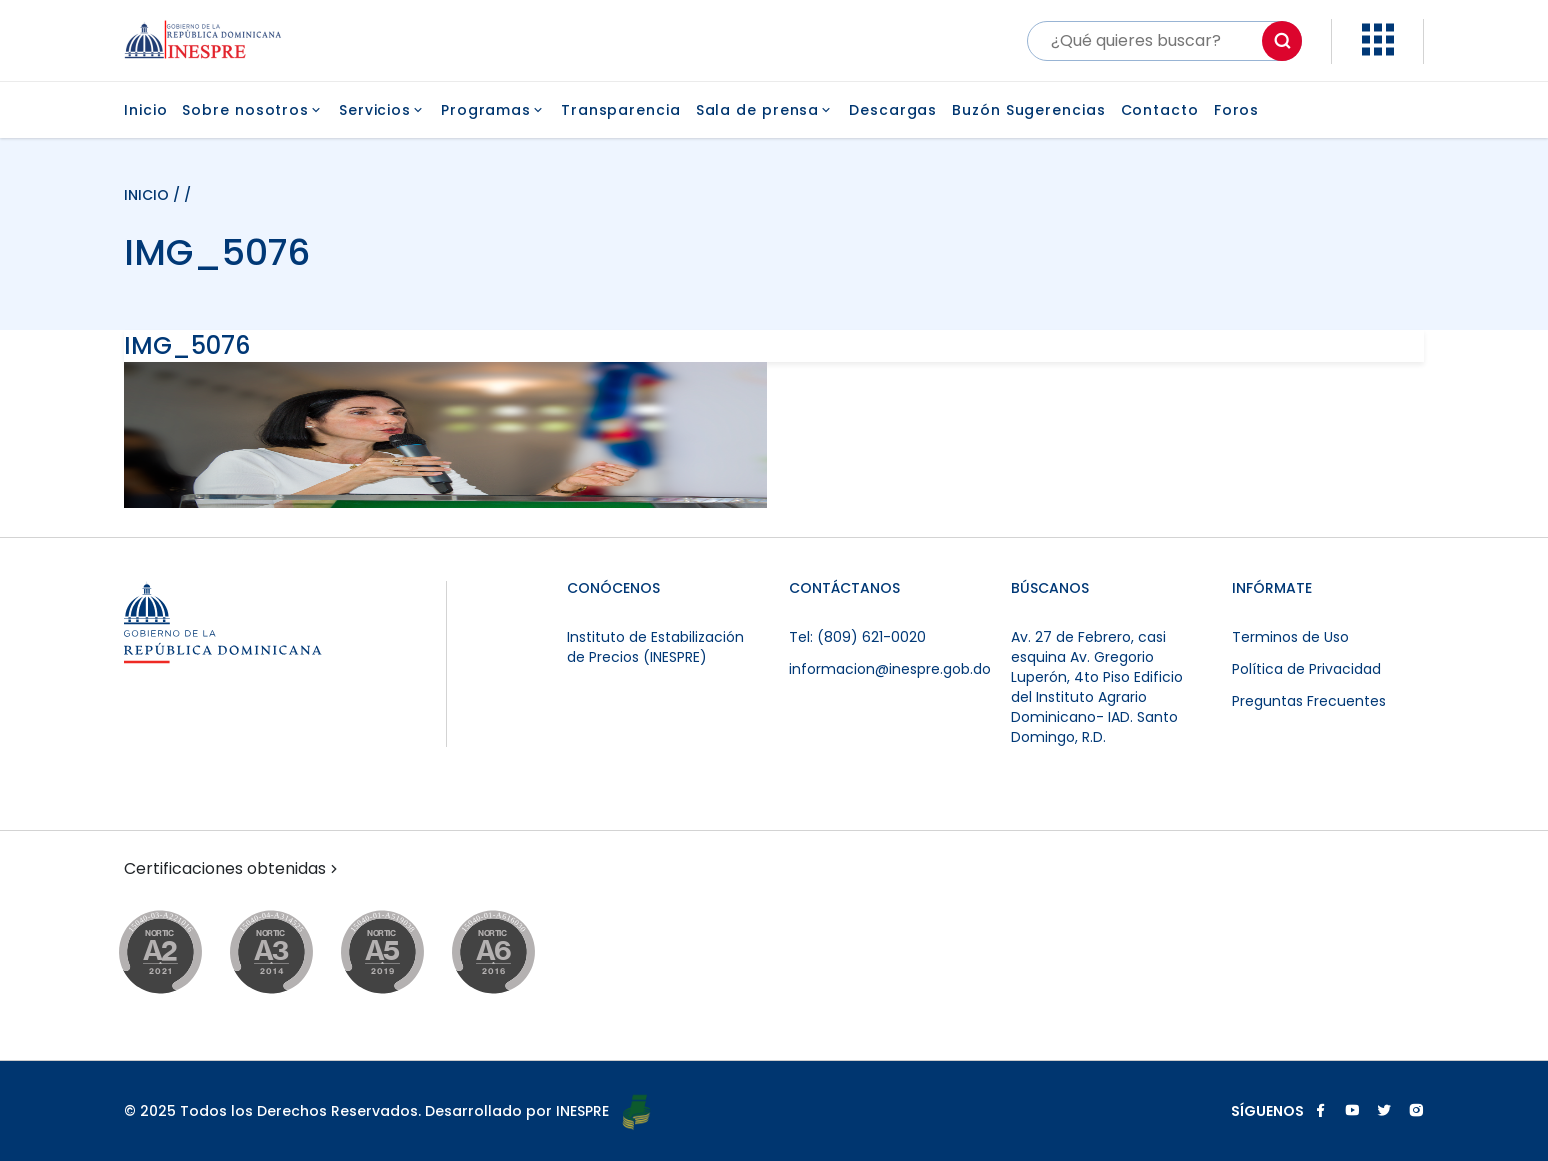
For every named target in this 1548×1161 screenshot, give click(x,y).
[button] (1378, 50)
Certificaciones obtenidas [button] (233, 869)
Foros (1237, 110)
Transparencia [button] (621, 110)
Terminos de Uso (1290, 637)
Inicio (145, 110)
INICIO (148, 195)
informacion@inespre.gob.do (890, 669)
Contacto (1160, 110)
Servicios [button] (382, 110)
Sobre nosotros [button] (253, 110)
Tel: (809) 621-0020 (857, 637)
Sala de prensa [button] (765, 110)
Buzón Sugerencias (1028, 110)
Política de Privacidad (1306, 669)
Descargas (893, 110)
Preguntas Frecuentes (1309, 701)
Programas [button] (493, 110)
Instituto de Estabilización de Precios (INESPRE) (655, 647)
